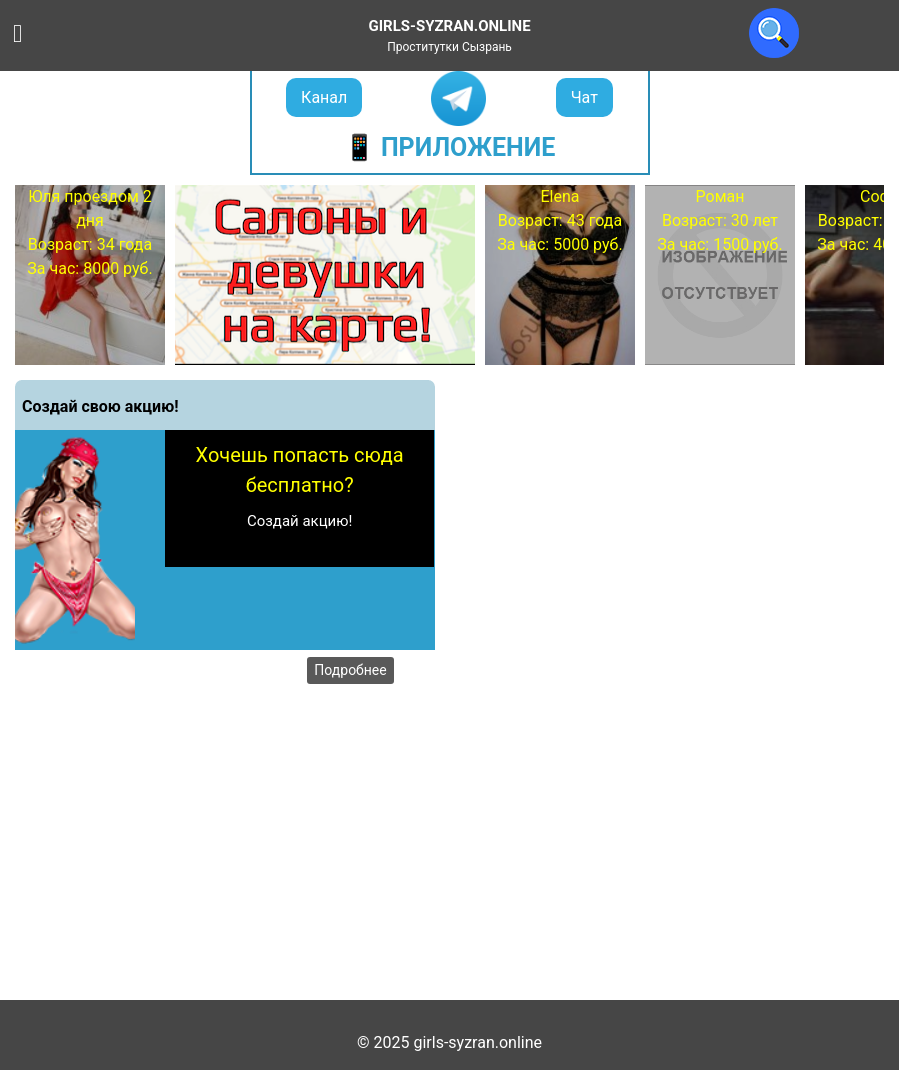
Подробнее (350, 670)
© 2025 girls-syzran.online (449, 1042)
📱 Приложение (450, 147)
